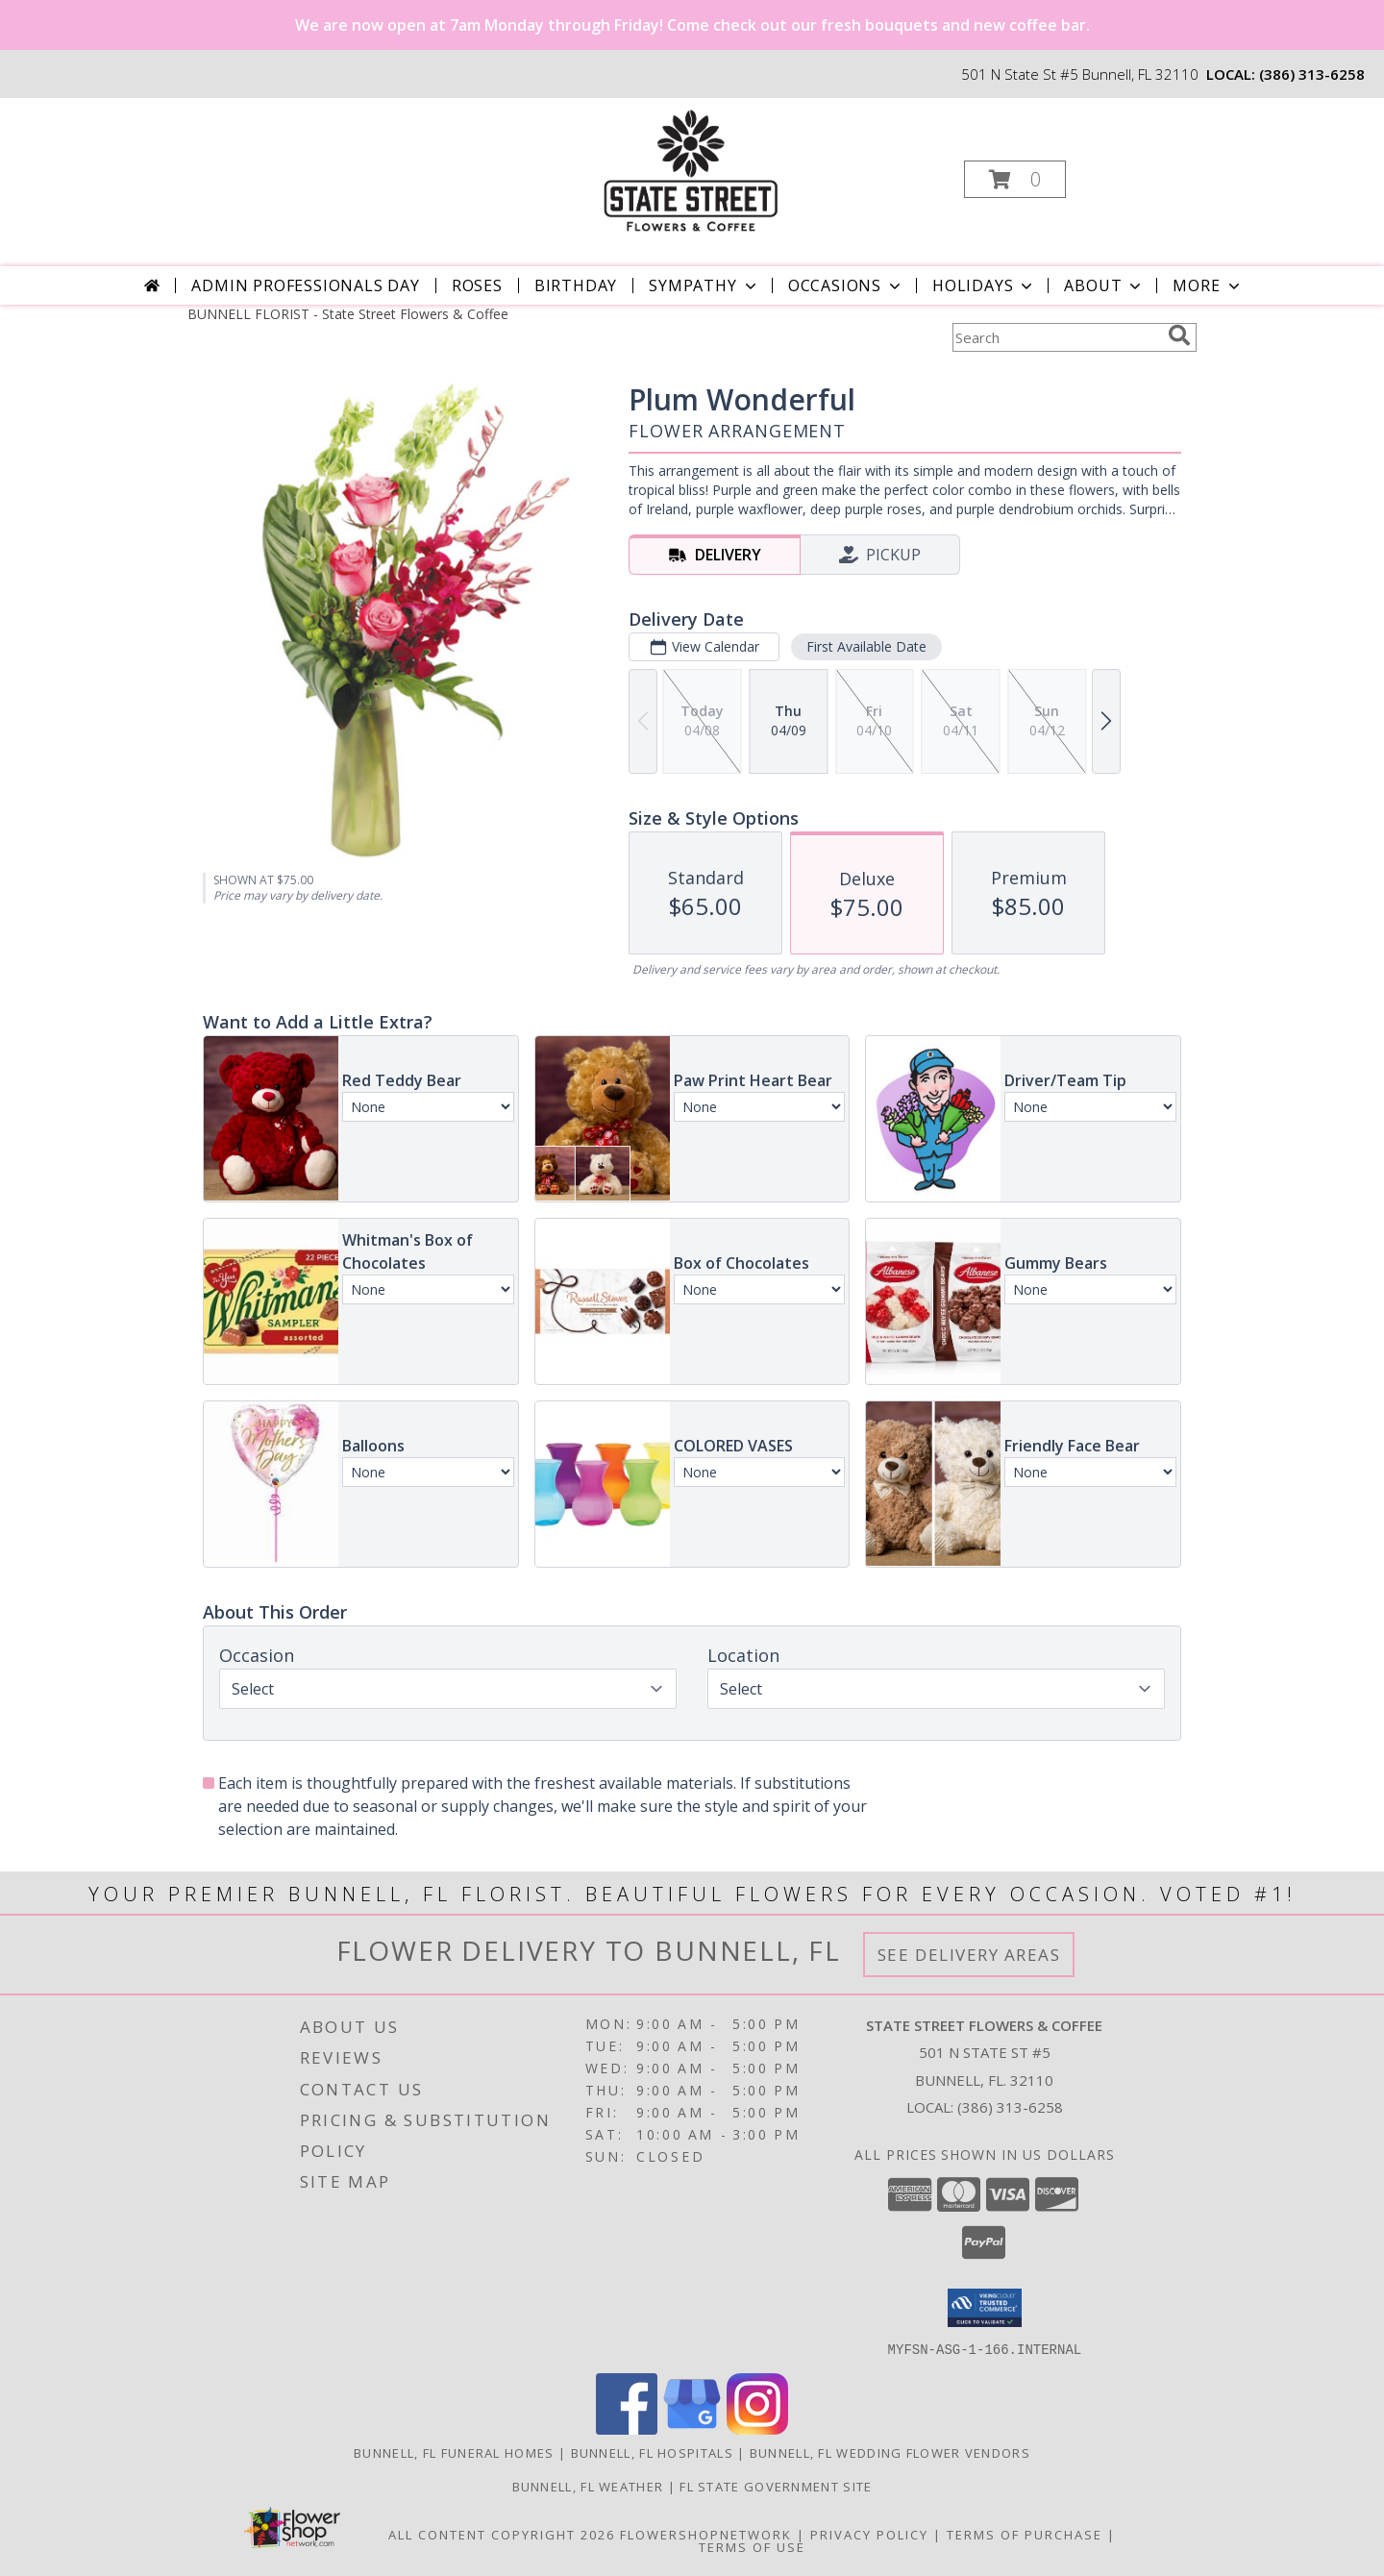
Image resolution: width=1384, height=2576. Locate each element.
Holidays (984, 285)
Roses (477, 285)
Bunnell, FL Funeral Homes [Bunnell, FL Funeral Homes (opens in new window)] (454, 2452)
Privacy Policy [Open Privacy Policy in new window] (869, 2533)
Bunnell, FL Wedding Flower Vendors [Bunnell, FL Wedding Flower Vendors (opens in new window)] (890, 2452)
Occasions (846, 285)
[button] (1015, 179)
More (1208, 285)
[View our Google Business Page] (692, 2428)
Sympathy (704, 285)
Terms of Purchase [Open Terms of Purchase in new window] (1024, 2533)
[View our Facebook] (626, 2428)
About (1104, 285)
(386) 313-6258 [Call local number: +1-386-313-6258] (1312, 74)
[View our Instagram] (757, 2428)
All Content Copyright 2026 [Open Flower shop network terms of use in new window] (501, 2533)
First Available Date (866, 646)
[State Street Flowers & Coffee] (690, 173)
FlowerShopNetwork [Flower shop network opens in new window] (706, 2533)
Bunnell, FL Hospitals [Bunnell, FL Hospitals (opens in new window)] (652, 2452)
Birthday (575, 285)
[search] (1179, 335)
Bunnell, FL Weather (588, 2485)
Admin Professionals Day (305, 285)
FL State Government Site (776, 2485)
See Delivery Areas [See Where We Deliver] (969, 1955)
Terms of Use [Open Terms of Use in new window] (752, 2546)
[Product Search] (1056, 337)
